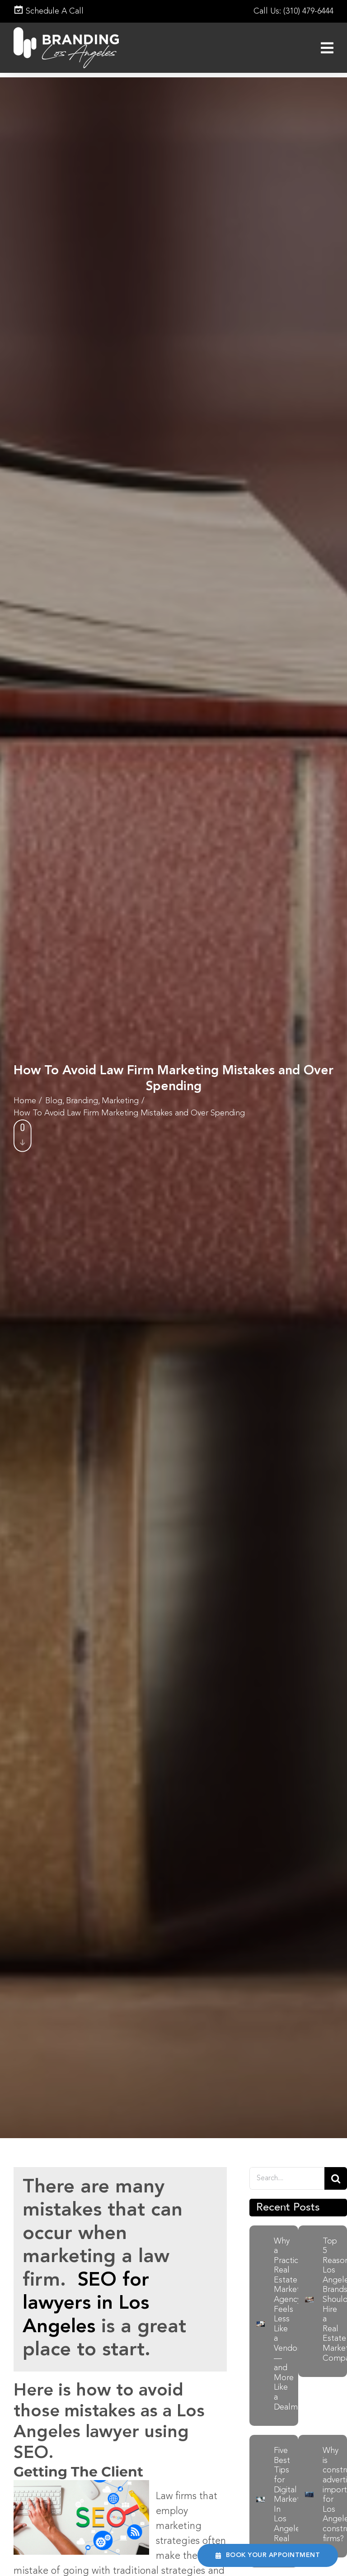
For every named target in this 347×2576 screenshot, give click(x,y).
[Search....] (286, 2178)
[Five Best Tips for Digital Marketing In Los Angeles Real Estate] (260, 2502)
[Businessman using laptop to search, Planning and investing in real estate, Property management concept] (309, 2302)
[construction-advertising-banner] (309, 2497)
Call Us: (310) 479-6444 (293, 11)
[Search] (335, 2178)
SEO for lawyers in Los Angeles (86, 2304)
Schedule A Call (49, 11)
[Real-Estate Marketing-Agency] (260, 2326)
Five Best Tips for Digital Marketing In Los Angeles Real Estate (292, 2499)
